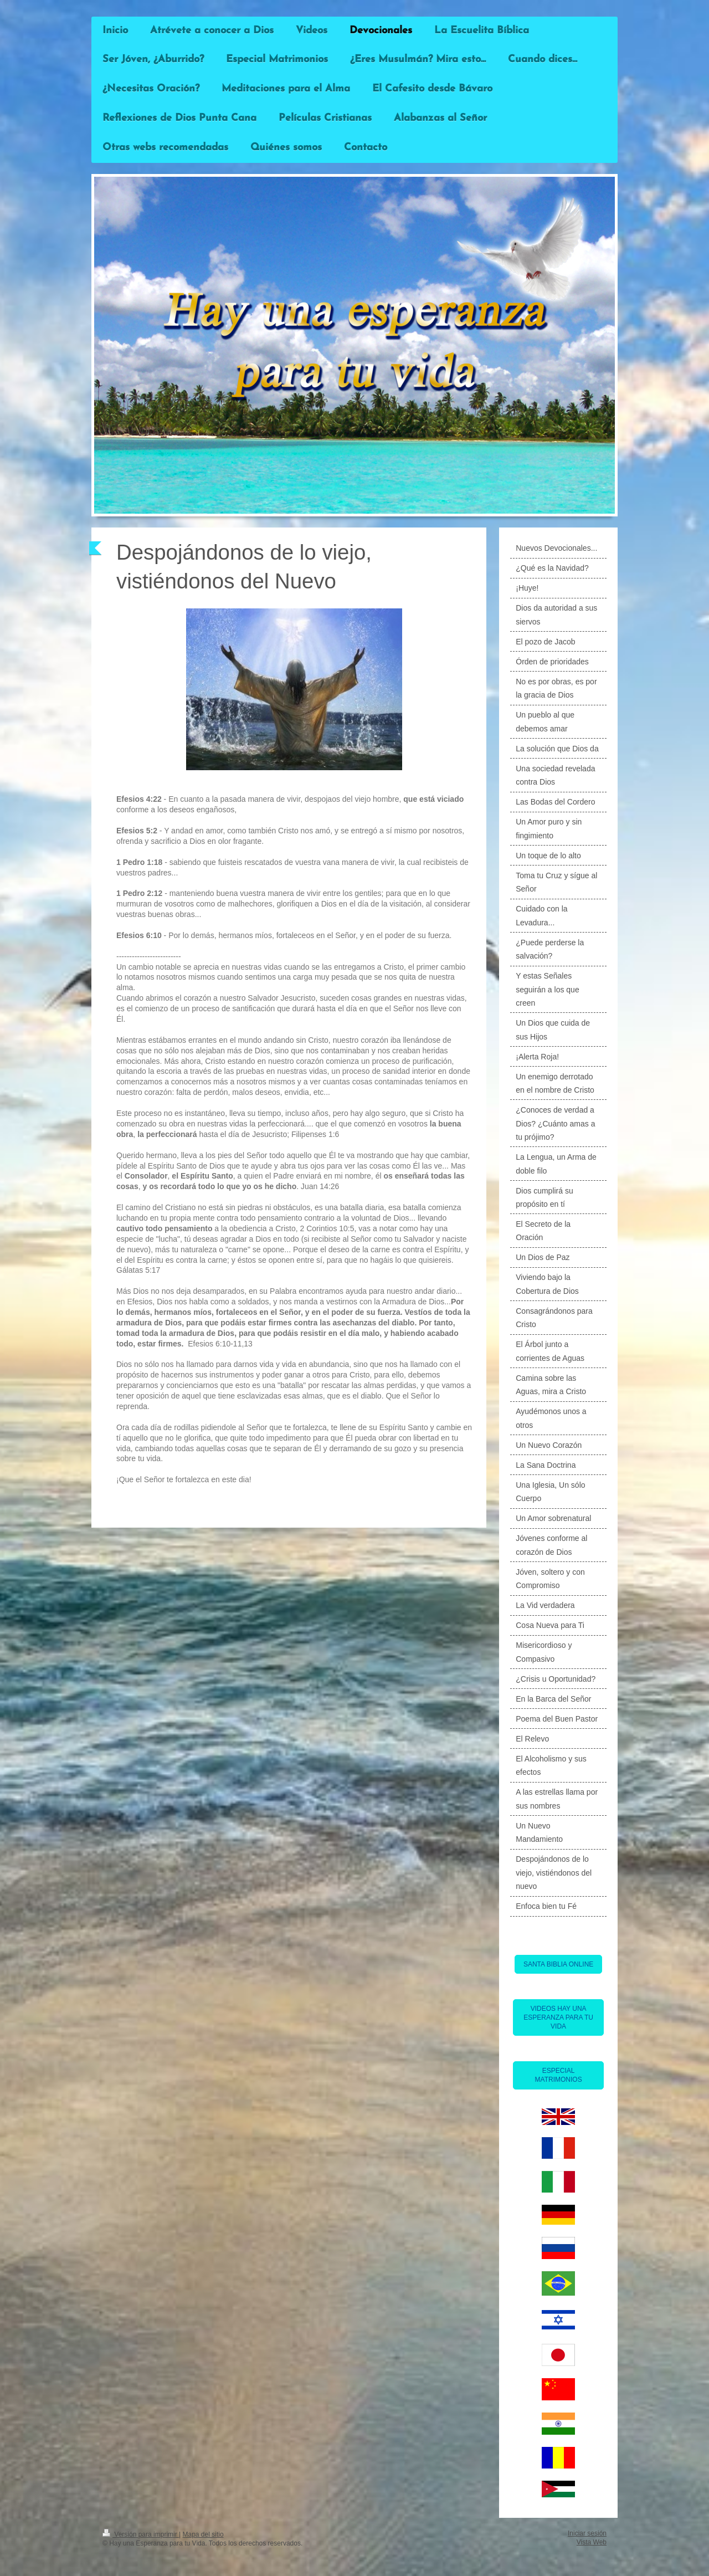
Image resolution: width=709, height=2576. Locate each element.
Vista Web (592, 2542)
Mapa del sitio (203, 2534)
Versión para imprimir (140, 2534)
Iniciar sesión (587, 2533)
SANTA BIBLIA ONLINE (558, 1964)
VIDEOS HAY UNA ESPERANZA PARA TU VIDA (558, 2017)
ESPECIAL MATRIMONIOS (558, 2075)
